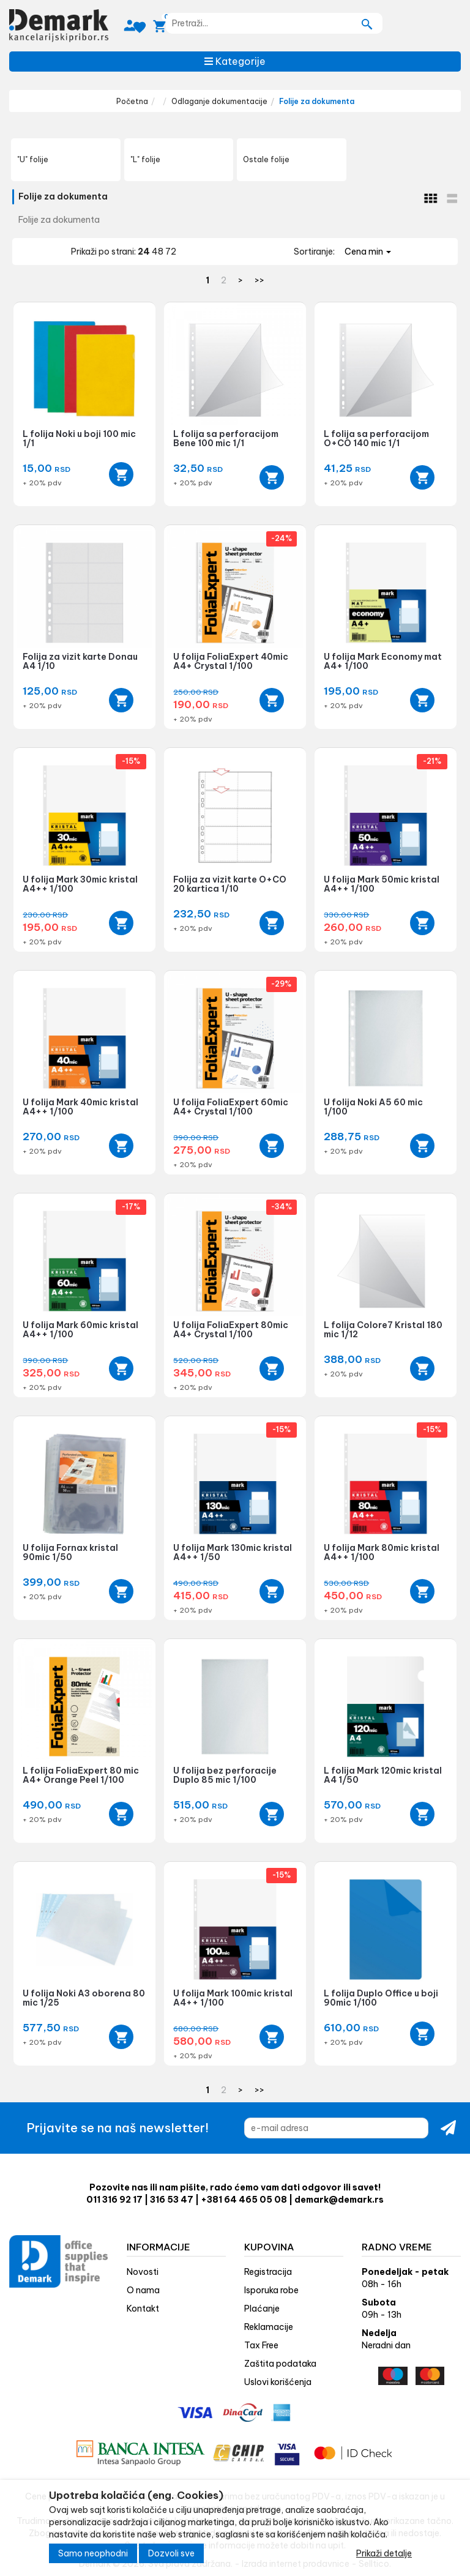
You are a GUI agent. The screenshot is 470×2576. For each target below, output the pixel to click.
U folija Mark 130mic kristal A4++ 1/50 (232, 1552)
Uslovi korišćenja (277, 2381)
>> (259, 280)
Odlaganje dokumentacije (219, 101)
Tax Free (261, 2345)
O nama (143, 2290)
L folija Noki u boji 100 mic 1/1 (79, 438)
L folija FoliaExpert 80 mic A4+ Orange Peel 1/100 (81, 1775)
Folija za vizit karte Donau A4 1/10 (80, 661)
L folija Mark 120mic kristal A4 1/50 (383, 1775)
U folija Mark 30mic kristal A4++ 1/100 (80, 884)
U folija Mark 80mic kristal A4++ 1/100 (381, 1552)
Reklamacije (268, 2326)
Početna (132, 101)
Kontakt (143, 2308)
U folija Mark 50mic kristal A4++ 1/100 (381, 884)
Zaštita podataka (280, 2363)
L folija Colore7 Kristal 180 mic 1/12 (383, 1330)
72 (170, 251)
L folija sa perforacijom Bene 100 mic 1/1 (225, 438)
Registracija (268, 2271)
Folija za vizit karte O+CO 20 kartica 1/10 (229, 884)
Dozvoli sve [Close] (171, 2553)
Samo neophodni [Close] (93, 2553)
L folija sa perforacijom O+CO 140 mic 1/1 (376, 438)
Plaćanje (262, 2308)
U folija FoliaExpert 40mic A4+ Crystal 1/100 (230, 661)
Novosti (143, 2271)
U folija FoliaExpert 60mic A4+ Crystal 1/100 (230, 1107)
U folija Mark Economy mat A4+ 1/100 (383, 661)
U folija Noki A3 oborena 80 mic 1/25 (84, 1998)
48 (158, 251)
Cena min (368, 251)
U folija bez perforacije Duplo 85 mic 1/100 (225, 1775)
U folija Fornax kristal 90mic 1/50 (70, 1552)
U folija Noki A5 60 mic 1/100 (373, 1107)
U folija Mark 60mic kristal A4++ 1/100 (80, 1330)
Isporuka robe (271, 2290)
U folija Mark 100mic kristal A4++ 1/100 (233, 1998)
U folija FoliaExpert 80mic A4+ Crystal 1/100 (230, 1330)
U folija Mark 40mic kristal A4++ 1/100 (80, 1107)
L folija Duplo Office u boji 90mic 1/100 (381, 1998)
